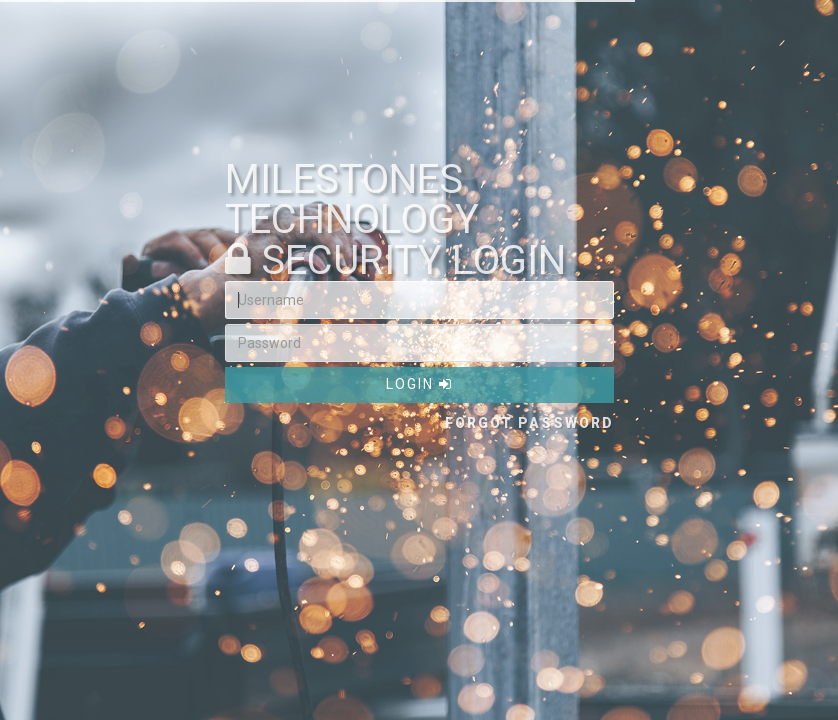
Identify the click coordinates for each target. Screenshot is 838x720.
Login (419, 384)
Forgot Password (529, 423)
